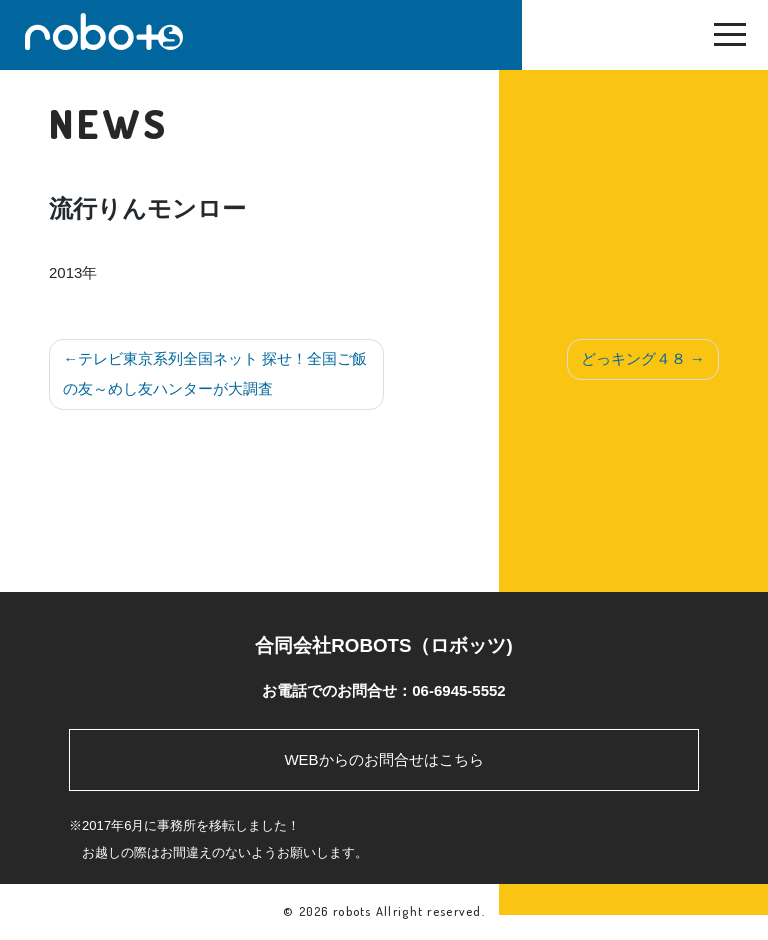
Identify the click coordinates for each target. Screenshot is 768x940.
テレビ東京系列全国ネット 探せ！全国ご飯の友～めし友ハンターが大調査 (215, 373)
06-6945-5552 (458, 690)
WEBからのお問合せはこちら (383, 759)
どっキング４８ (633, 358)
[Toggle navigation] (730, 39)
